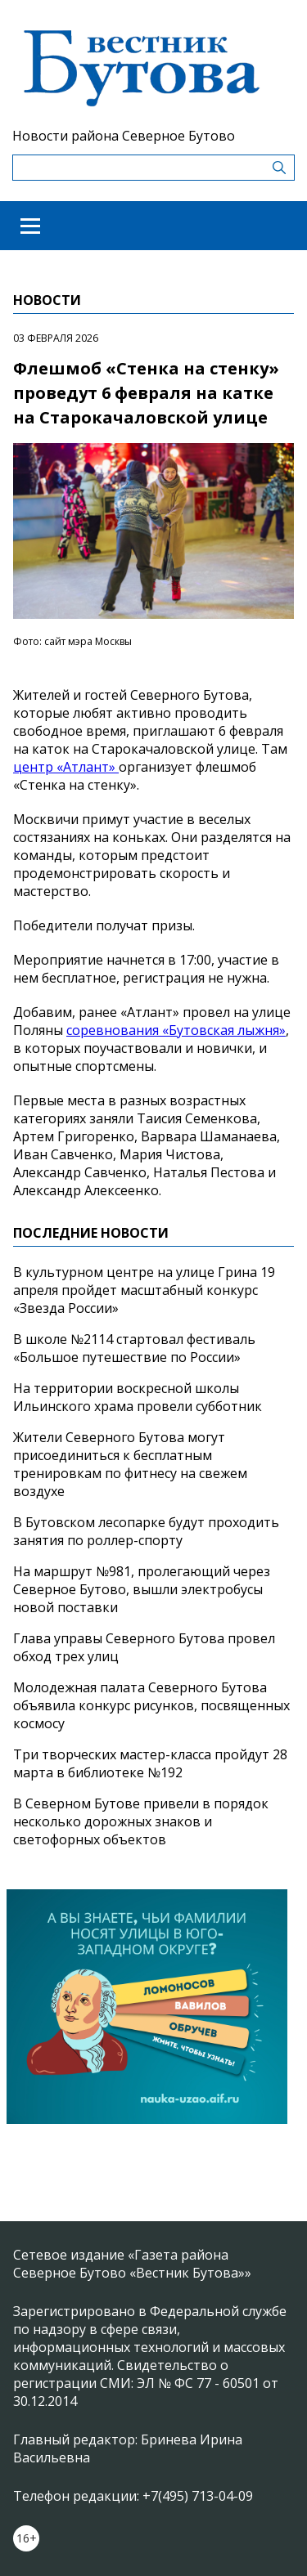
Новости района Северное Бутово (123, 135)
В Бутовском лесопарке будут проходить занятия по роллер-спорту (146, 1531)
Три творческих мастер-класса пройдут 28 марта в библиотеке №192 (150, 1763)
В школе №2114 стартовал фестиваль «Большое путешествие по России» (134, 1348)
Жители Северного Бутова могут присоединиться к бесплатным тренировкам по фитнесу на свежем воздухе (130, 1464)
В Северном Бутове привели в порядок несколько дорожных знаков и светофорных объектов (141, 1821)
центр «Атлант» (66, 767)
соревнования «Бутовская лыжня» (176, 1030)
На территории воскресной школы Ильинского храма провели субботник (137, 1397)
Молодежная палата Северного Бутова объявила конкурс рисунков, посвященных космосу (151, 1705)
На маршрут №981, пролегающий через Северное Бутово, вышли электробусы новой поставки (141, 1589)
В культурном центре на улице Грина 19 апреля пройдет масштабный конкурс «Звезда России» (144, 1290)
